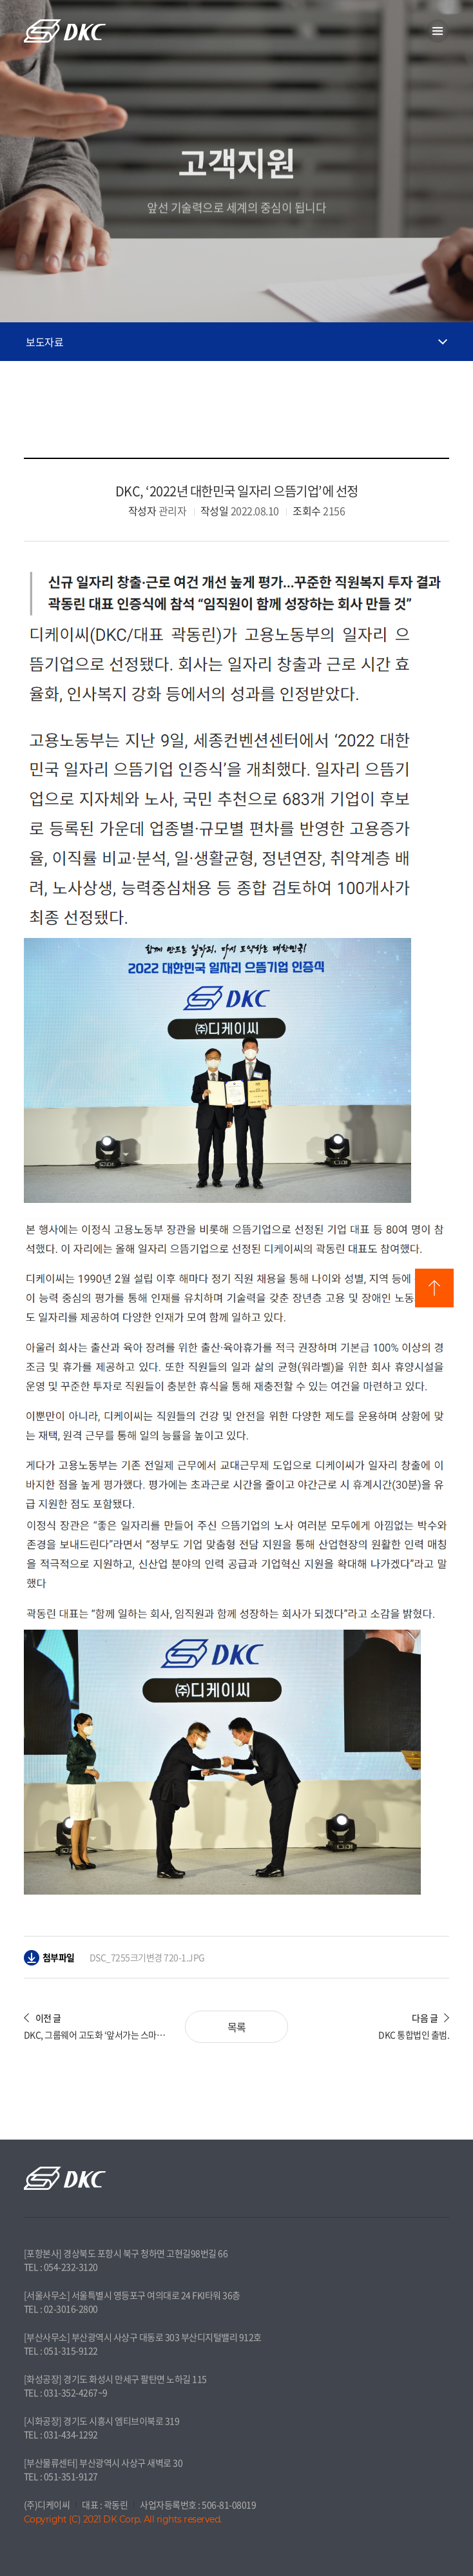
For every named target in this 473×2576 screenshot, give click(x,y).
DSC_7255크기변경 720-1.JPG (147, 1957)
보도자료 (44, 341)
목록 (236, 2026)
